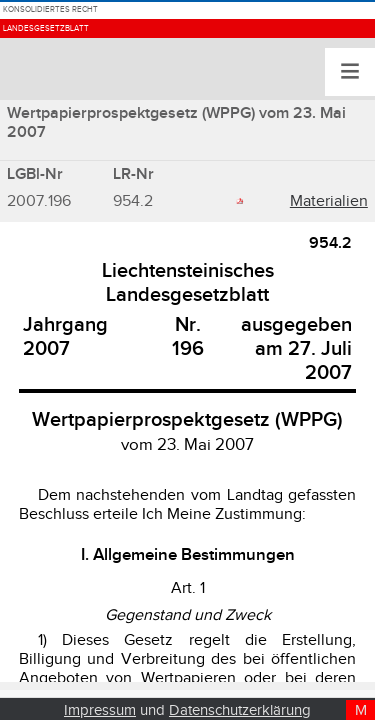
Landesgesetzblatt (108, 71)
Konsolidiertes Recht (120, 23)
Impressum (100, 710)
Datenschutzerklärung (240, 710)
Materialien (329, 201)
